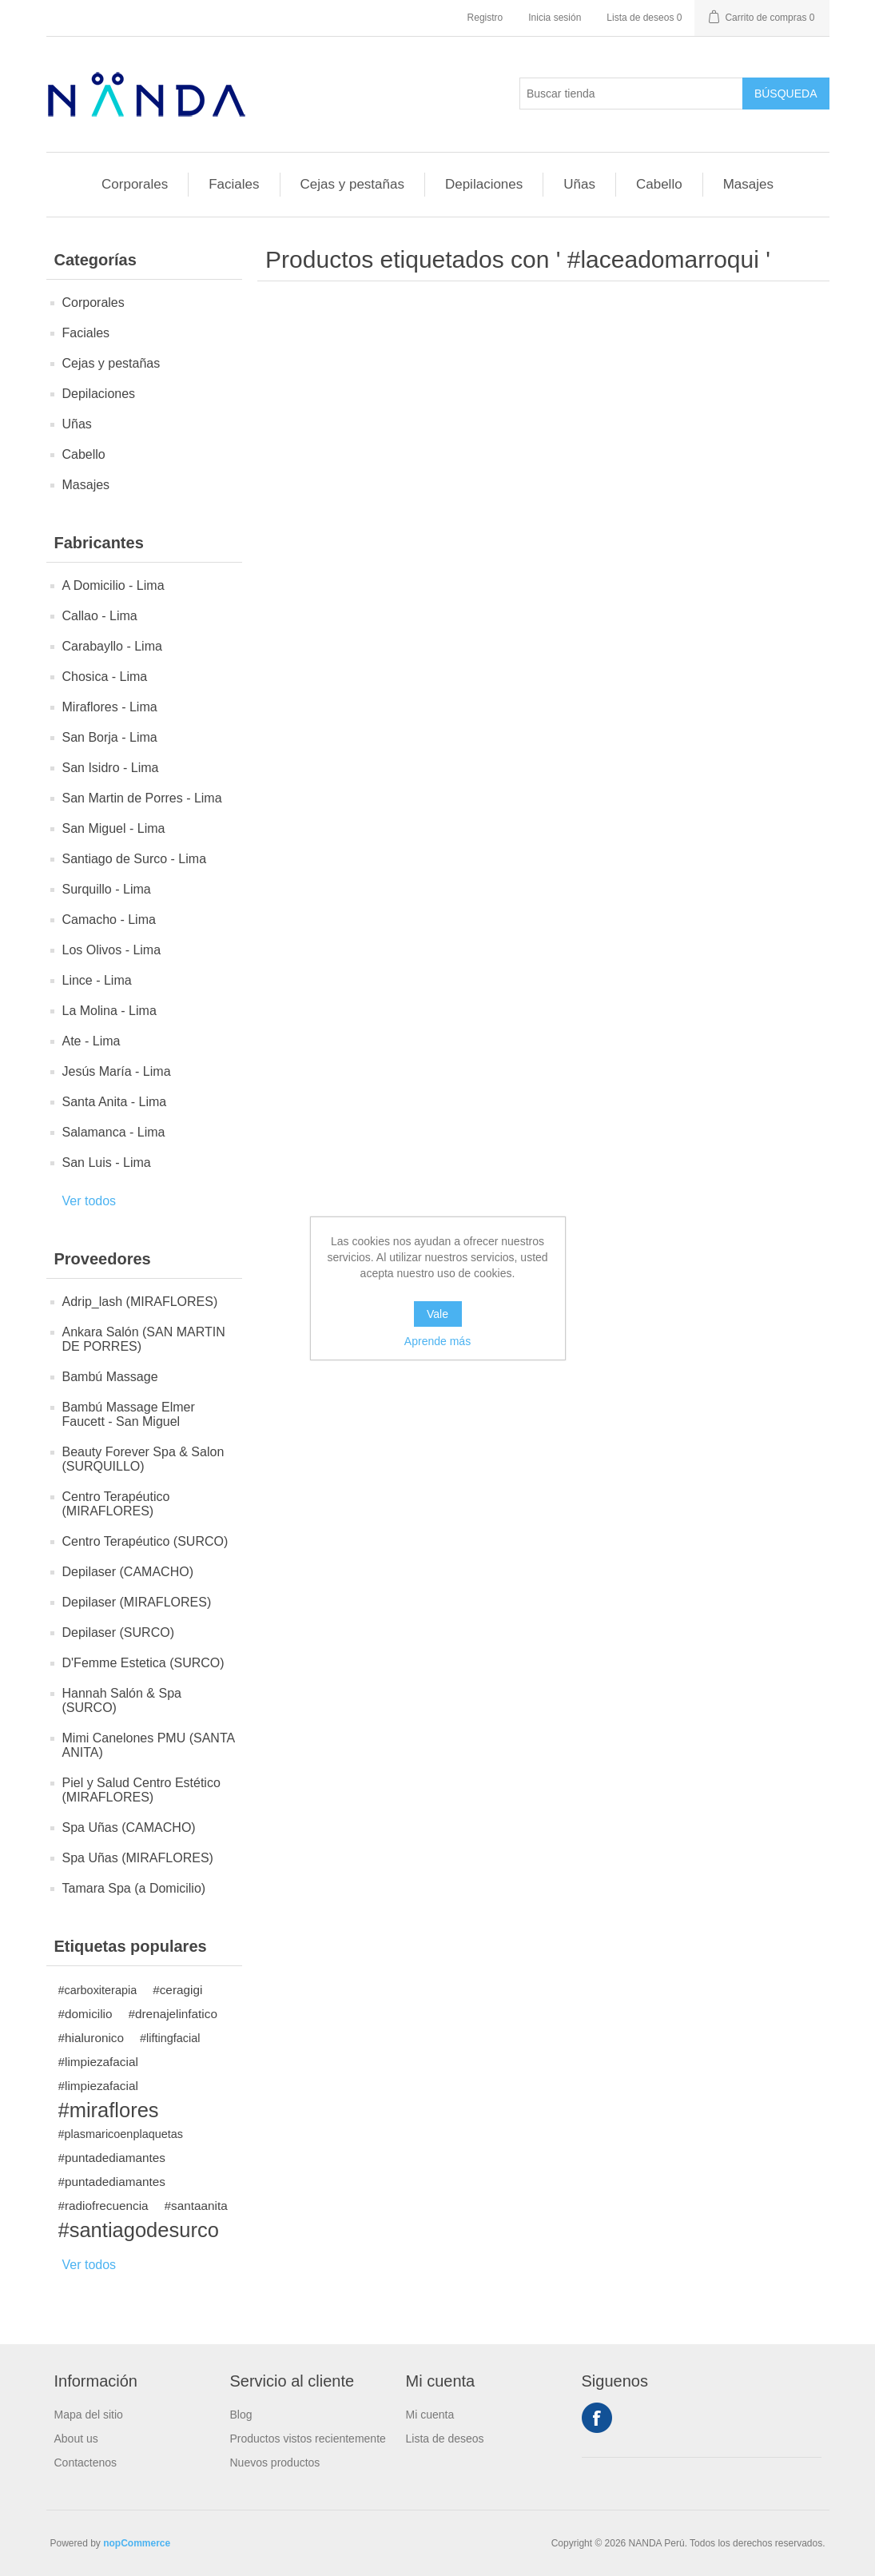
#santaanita (196, 2205)
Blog (241, 2414)
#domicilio (85, 2014)
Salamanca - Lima (113, 1132)
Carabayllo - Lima (112, 646)
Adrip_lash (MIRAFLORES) (140, 1301)
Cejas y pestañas (352, 184)
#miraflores (108, 2110)
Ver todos (89, 1201)
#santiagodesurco (138, 2230)
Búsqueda (785, 93)
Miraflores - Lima (109, 707)
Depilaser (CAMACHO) (127, 1572)
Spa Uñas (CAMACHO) (129, 1827)
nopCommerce (136, 2543)
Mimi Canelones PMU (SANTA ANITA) (148, 1745)
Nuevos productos (275, 2462)
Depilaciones (484, 184)
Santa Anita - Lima (114, 1102)
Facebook (597, 2418)
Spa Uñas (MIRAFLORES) (137, 1858)
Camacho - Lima (109, 919)
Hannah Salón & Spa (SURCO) (121, 1700)
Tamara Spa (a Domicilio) (134, 1888)
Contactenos (85, 2462)
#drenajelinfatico (173, 2014)
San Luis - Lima (106, 1162)
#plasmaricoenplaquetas (121, 2134)
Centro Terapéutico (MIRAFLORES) (116, 1504)
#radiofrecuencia (103, 2205)
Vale (437, 1314)
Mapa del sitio (88, 2414)
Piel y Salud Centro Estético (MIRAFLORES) (141, 1790)
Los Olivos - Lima (111, 950)
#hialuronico (91, 2037)
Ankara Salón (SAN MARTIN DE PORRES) (143, 1339)
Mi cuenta (430, 2414)
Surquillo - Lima (106, 889)
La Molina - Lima (109, 1010)
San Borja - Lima (109, 737)
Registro (485, 17)
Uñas (579, 184)
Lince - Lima (97, 980)
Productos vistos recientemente (308, 2438)
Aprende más (437, 1341)
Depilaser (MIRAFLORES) (137, 1602)
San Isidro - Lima (110, 767)
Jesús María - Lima (116, 1071)
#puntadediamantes (111, 2157)
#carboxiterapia (97, 1990)
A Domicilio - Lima (113, 585)
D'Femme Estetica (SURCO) (143, 1663)
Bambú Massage (110, 1377)
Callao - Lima (99, 616)
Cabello (659, 184)
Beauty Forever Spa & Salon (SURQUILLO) (143, 1459)
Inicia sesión (554, 17)
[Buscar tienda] (631, 93)
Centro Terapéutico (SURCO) (145, 1541)
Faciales (234, 184)
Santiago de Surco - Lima (134, 859)
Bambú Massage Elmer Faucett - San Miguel (128, 1414)
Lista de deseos (445, 2438)
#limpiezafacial (98, 2061)
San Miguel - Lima (113, 828)
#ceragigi (177, 1990)
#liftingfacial (170, 2038)
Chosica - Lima (105, 676)
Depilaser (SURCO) (118, 1632)
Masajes (748, 184)
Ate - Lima (91, 1041)
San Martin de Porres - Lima (142, 798)
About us (76, 2438)
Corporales (134, 184)
